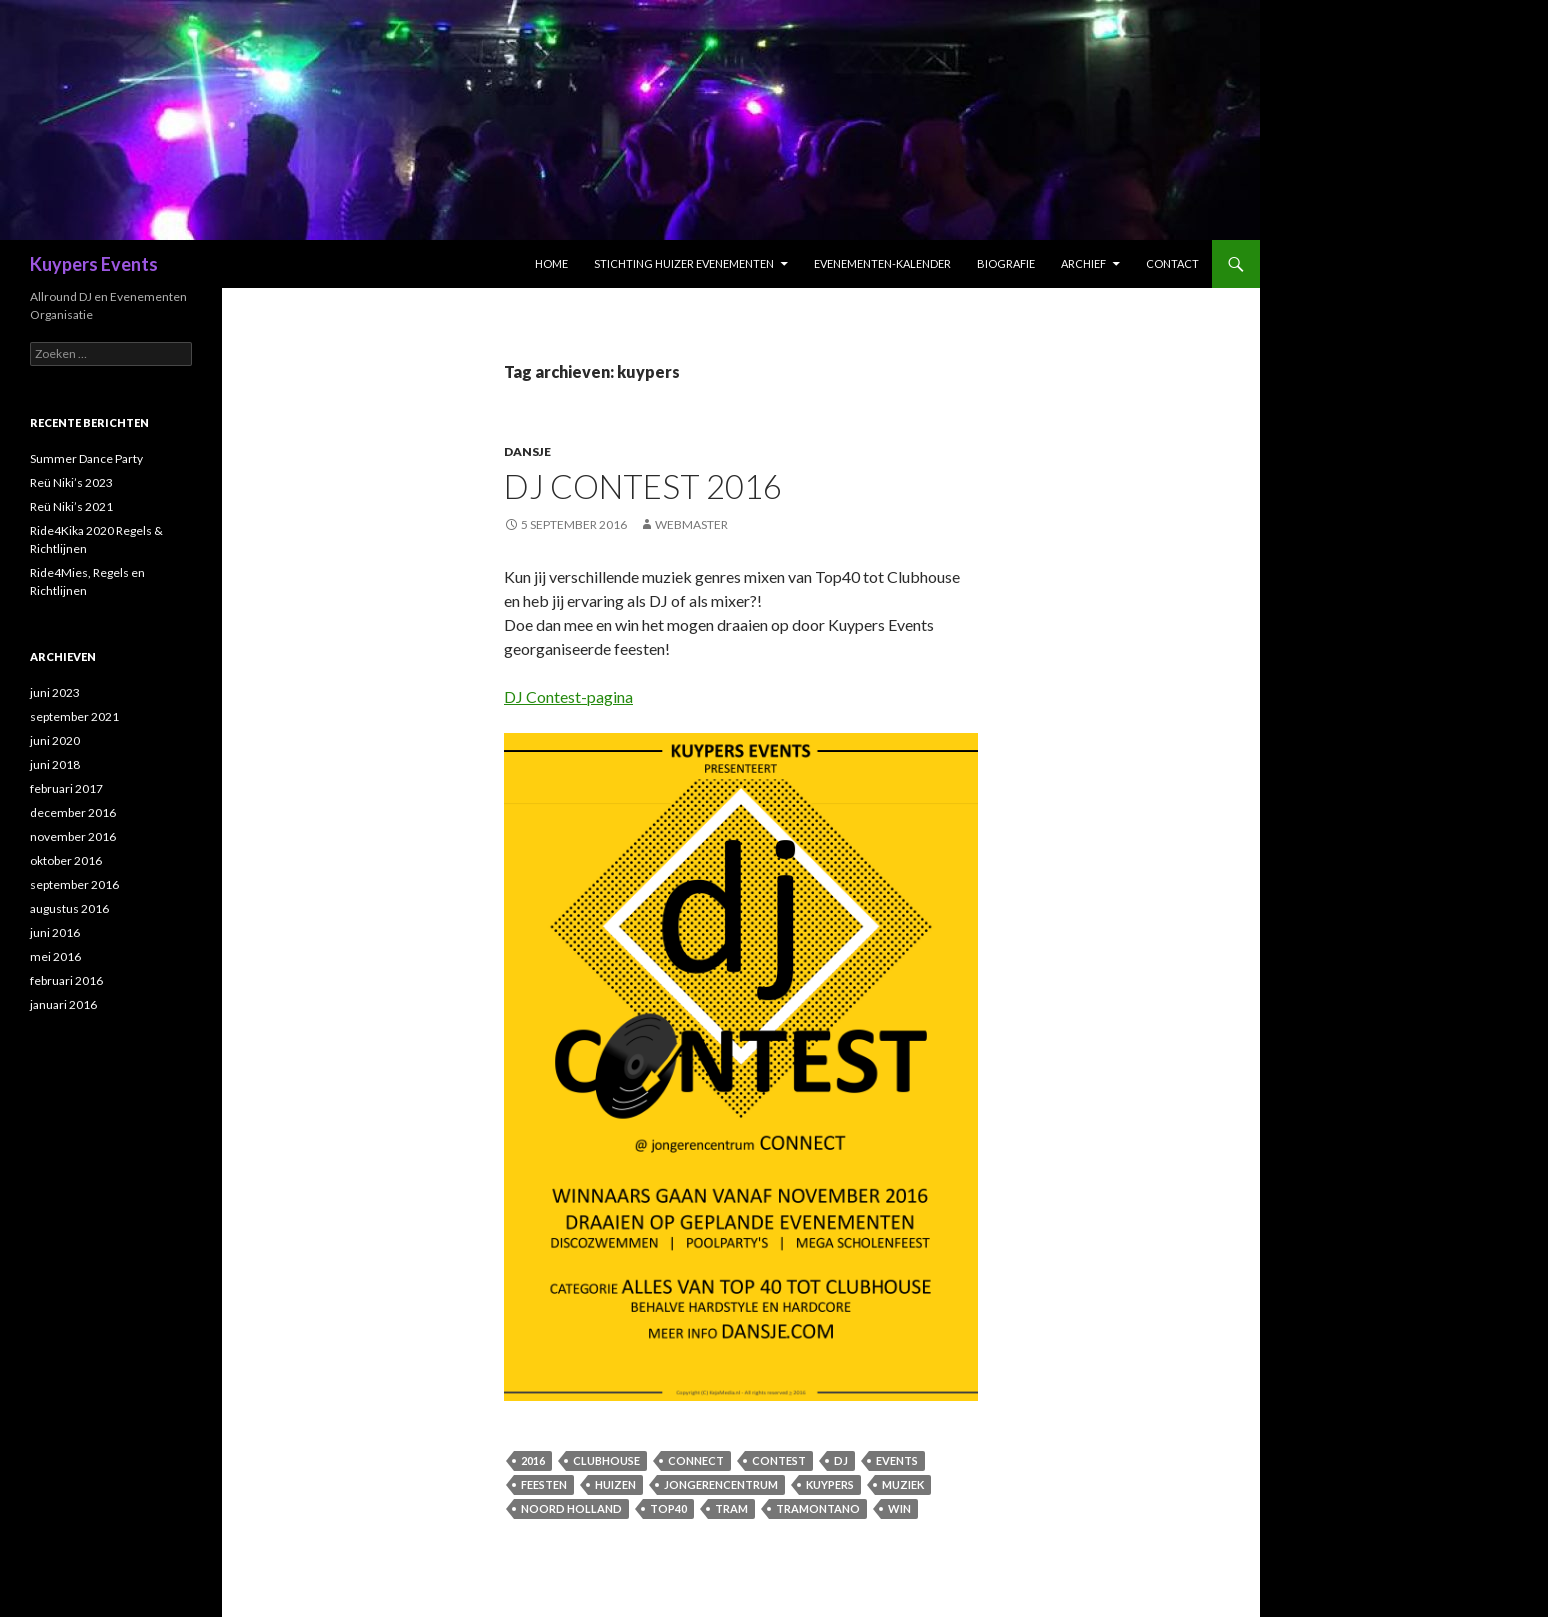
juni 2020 (55, 740)
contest (779, 1460)
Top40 (668, 1508)
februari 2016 (66, 980)
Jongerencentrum (721, 1484)
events (897, 1460)
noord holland (571, 1508)
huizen (615, 1484)
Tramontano (818, 1508)
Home (551, 263)
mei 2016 (55, 956)
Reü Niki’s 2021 (71, 506)
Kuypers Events (94, 264)
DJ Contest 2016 (643, 486)
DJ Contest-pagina (568, 696)
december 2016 (73, 812)
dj (841, 1460)
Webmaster (691, 524)
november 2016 (73, 836)
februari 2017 (66, 788)
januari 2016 (63, 1004)
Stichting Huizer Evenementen (684, 263)
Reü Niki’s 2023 (71, 482)
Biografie (1006, 263)
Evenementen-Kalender (882, 263)
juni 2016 (55, 932)
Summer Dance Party (86, 458)
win (899, 1508)
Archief (1083, 263)
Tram (731, 1508)
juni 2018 (55, 764)
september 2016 (74, 884)
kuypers (830, 1484)
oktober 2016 (66, 860)
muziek (903, 1484)
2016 (533, 1460)
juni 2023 (55, 692)
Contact (1172, 263)
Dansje (527, 451)
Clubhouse (606, 1460)
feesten (544, 1484)
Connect (696, 1460)
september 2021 (74, 716)
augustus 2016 (69, 908)
